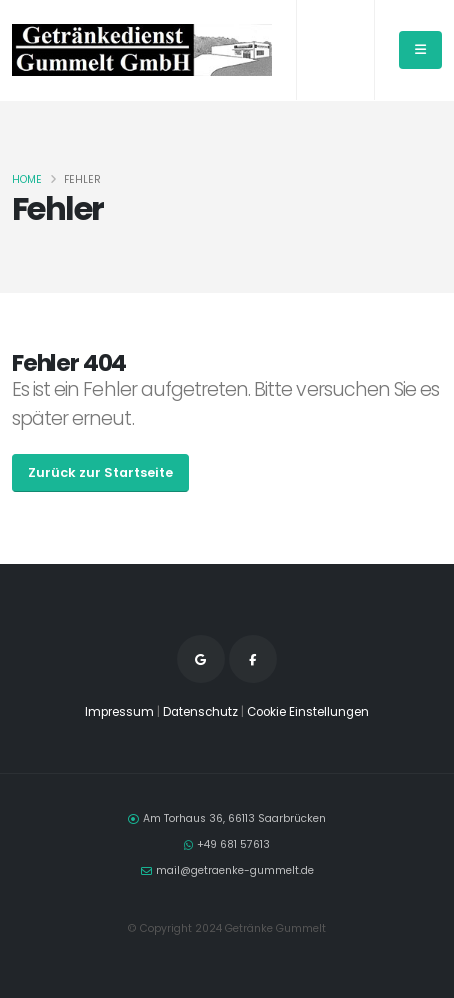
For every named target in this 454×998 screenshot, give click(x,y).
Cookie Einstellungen (308, 712)
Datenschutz (200, 712)
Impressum (119, 712)
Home (27, 179)
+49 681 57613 (233, 844)
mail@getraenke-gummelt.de (235, 870)
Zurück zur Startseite (100, 472)
